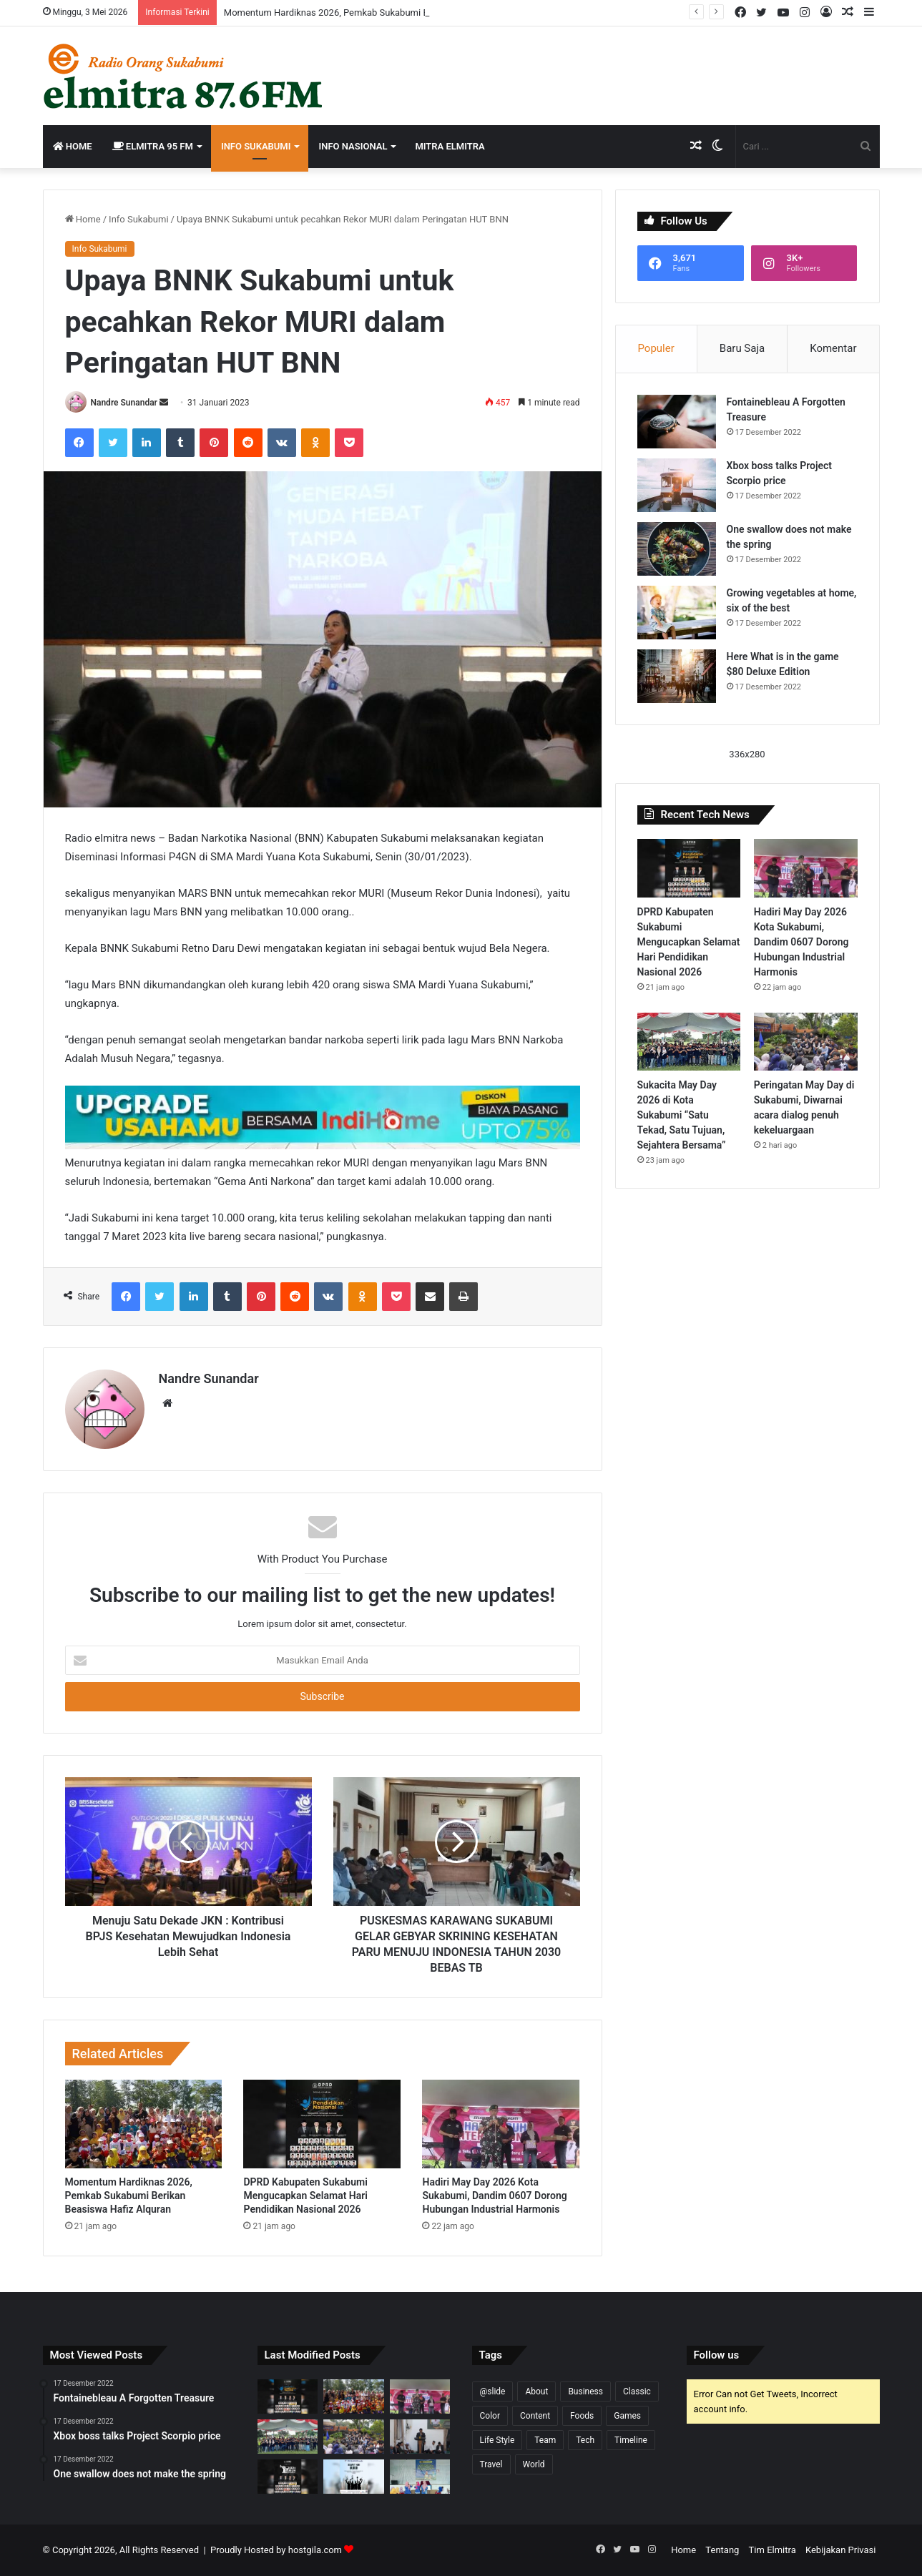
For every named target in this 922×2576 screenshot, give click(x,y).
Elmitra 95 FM (152, 146)
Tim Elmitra (772, 2550)
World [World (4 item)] (534, 2464)
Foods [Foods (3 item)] (582, 2416)
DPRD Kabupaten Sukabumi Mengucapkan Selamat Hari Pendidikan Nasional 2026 (305, 2195)
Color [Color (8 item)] (490, 2416)
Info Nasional (352, 146)
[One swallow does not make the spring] (676, 549)
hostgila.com (315, 2550)
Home (72, 146)
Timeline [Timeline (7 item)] (630, 2440)
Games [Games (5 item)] (627, 2416)
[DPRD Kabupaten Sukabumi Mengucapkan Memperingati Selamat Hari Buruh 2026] (288, 2476)
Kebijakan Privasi (840, 2550)
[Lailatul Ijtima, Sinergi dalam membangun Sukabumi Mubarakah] (420, 2436)
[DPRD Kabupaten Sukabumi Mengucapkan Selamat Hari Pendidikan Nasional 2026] (322, 2124)
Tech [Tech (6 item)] (585, 2440)
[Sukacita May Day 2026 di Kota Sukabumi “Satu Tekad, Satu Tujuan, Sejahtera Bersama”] (689, 1042)
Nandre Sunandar (123, 403)
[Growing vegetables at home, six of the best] (676, 612)
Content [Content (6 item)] (535, 2416)
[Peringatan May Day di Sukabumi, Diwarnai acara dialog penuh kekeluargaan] (806, 1042)
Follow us (717, 2355)
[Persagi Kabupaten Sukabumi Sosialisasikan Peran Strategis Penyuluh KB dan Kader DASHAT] (420, 2476)
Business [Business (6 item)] (585, 2391)
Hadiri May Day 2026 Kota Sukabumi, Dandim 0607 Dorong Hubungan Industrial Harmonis (494, 2195)
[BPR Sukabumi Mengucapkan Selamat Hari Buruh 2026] (353, 2476)
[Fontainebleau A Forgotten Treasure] (676, 421)
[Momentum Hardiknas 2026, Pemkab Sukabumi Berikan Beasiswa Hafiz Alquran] (143, 2124)
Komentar (833, 348)
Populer (656, 348)
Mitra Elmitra (449, 146)
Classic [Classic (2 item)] (637, 2391)
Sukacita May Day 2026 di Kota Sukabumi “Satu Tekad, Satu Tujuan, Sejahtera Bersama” (681, 1115)
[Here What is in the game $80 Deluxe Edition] (676, 676)
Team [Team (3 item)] (545, 2440)
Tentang (722, 2550)
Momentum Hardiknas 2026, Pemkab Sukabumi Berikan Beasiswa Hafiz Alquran (128, 2195)
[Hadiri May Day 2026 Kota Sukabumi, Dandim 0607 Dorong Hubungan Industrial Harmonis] (500, 2124)
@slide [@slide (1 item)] (493, 2391)
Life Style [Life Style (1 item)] (497, 2440)
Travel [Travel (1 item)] (491, 2464)
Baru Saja (742, 348)
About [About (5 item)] (536, 2391)
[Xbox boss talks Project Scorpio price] (676, 485)
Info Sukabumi (256, 146)
